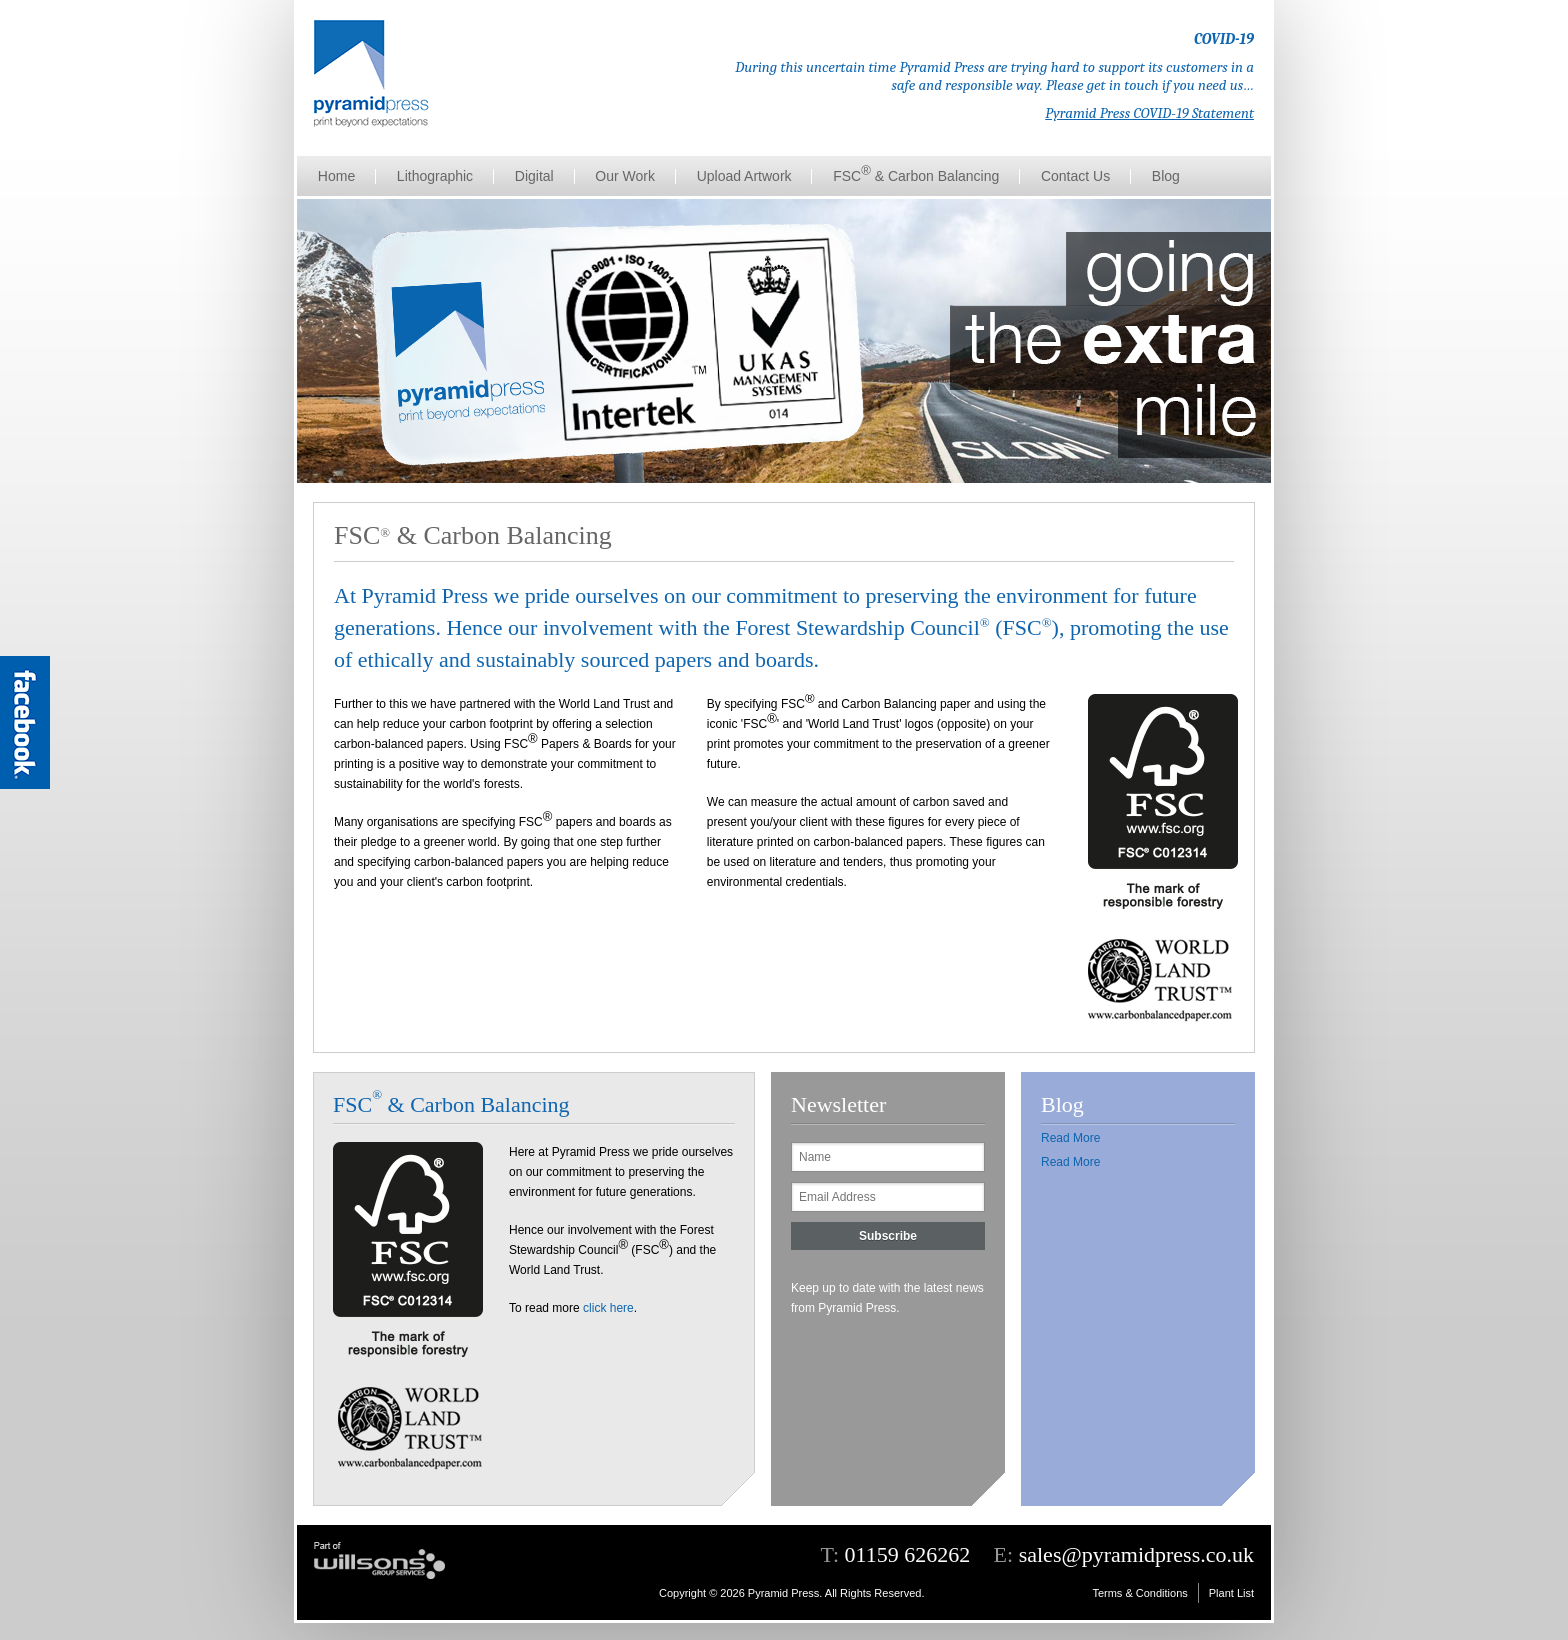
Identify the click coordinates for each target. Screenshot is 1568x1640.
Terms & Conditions (1139, 1593)
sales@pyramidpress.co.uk (1136, 1554)
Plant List (1231, 1593)
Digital (534, 176)
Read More (1070, 1138)
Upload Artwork (744, 176)
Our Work (625, 176)
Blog (1166, 176)
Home (336, 176)
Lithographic (435, 176)
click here (608, 1308)
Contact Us (1075, 176)
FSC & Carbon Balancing (916, 173)
